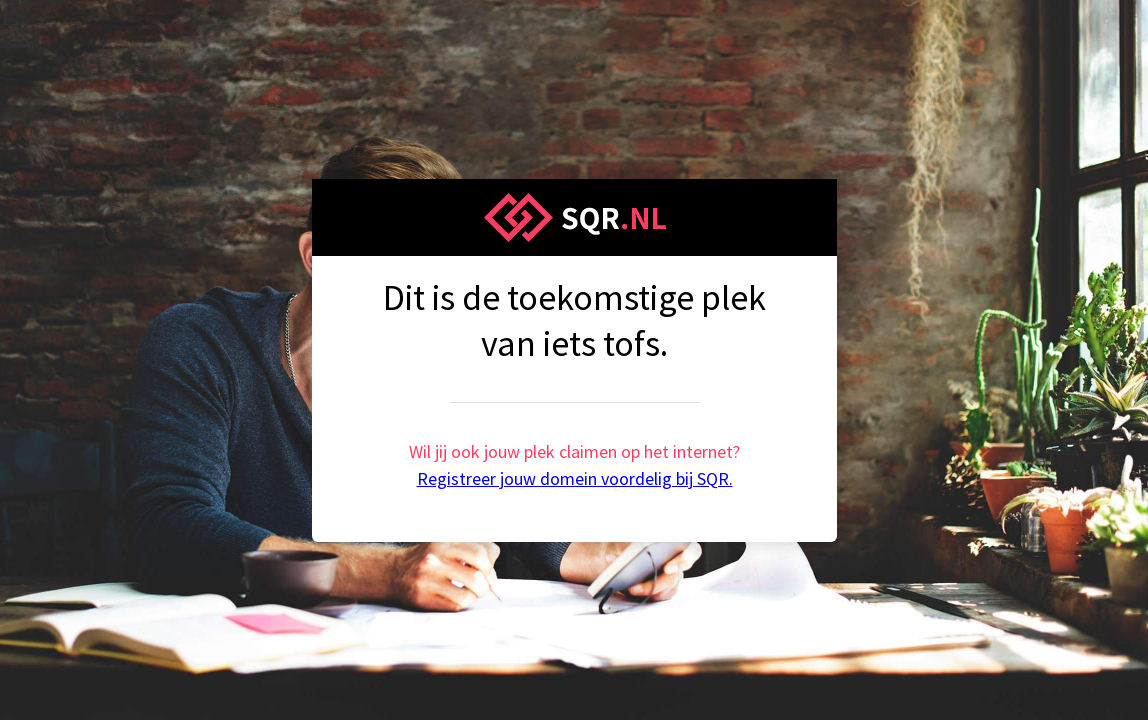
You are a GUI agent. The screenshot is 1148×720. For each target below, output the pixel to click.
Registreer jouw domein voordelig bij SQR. (575, 478)
